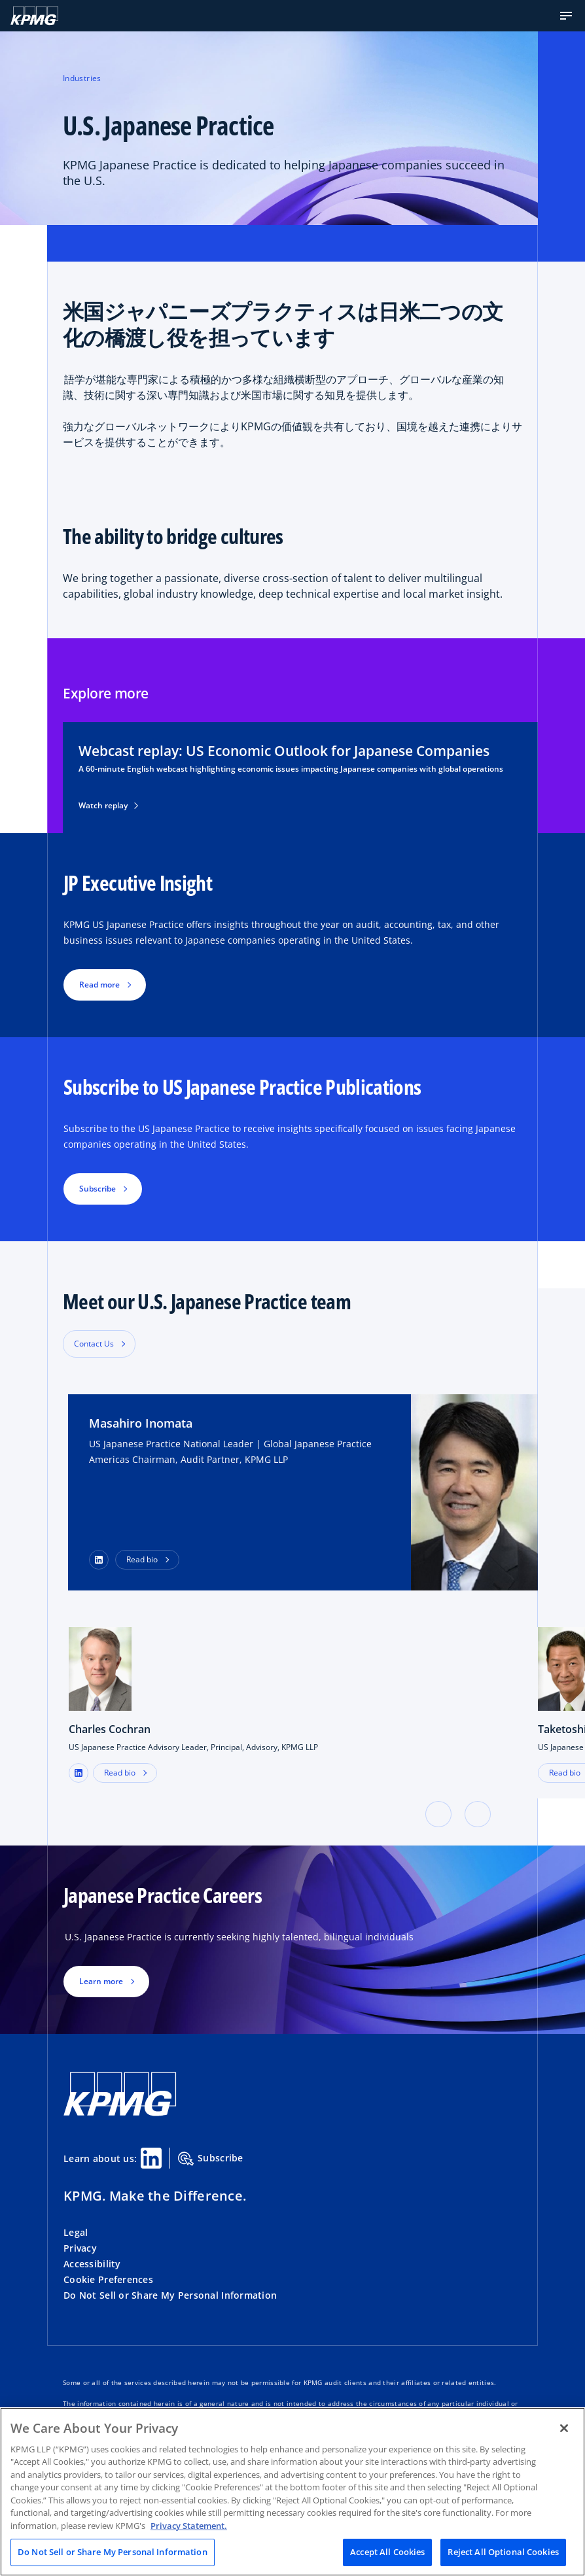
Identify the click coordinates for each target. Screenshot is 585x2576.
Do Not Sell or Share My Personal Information (170, 2295)
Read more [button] (99, 984)
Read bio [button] (142, 1559)
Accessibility (92, 2264)
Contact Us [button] (94, 1343)
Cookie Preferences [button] (108, 2279)
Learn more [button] (101, 1981)
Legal (75, 2232)
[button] (566, 16)
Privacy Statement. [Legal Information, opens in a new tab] (189, 2526)
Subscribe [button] (97, 1188)
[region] (292, 2491)
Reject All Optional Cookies (503, 2552)
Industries (82, 78)
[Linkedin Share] (151, 2158)
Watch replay (108, 805)
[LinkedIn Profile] (99, 1560)
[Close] (564, 2428)
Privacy (80, 2248)
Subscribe (210, 2159)
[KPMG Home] (34, 15)
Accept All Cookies (387, 2552)
